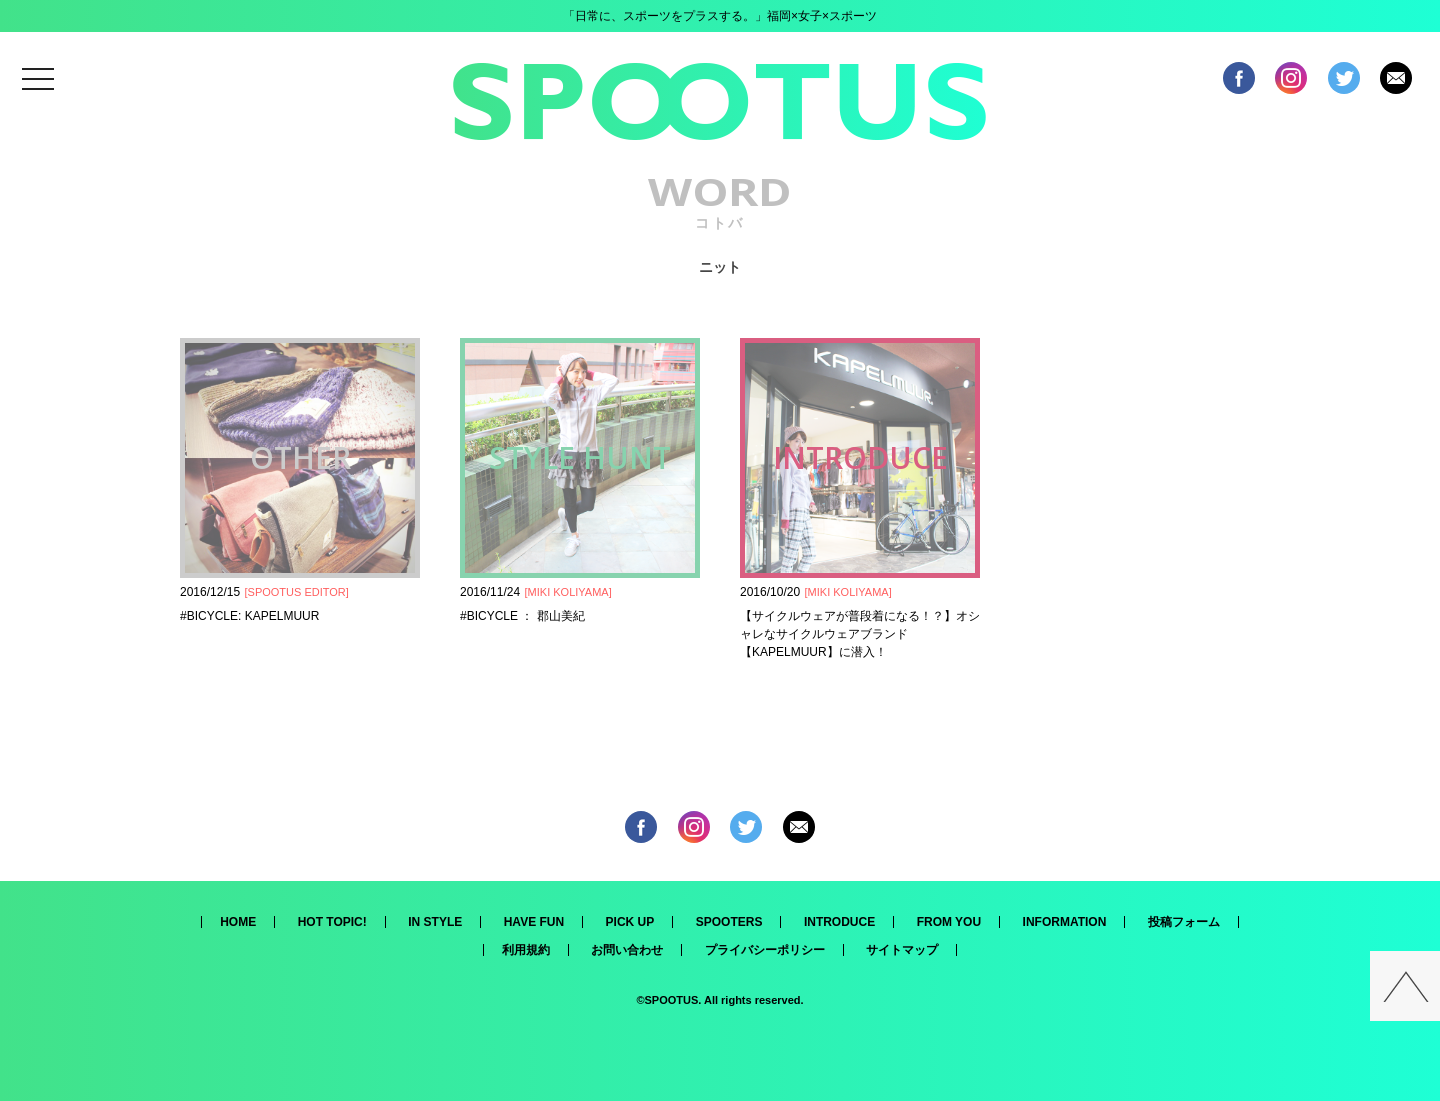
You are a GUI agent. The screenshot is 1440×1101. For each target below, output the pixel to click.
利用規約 (526, 950)
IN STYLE (435, 922)
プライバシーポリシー (765, 950)
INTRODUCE (839, 922)
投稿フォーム (1184, 922)
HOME (238, 922)
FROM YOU (949, 922)
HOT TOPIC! (332, 922)
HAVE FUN (534, 922)
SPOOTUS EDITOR (297, 592)
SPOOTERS (729, 922)
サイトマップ (902, 950)
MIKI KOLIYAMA (568, 592)
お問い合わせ (627, 950)
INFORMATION (1065, 922)
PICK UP (630, 922)
